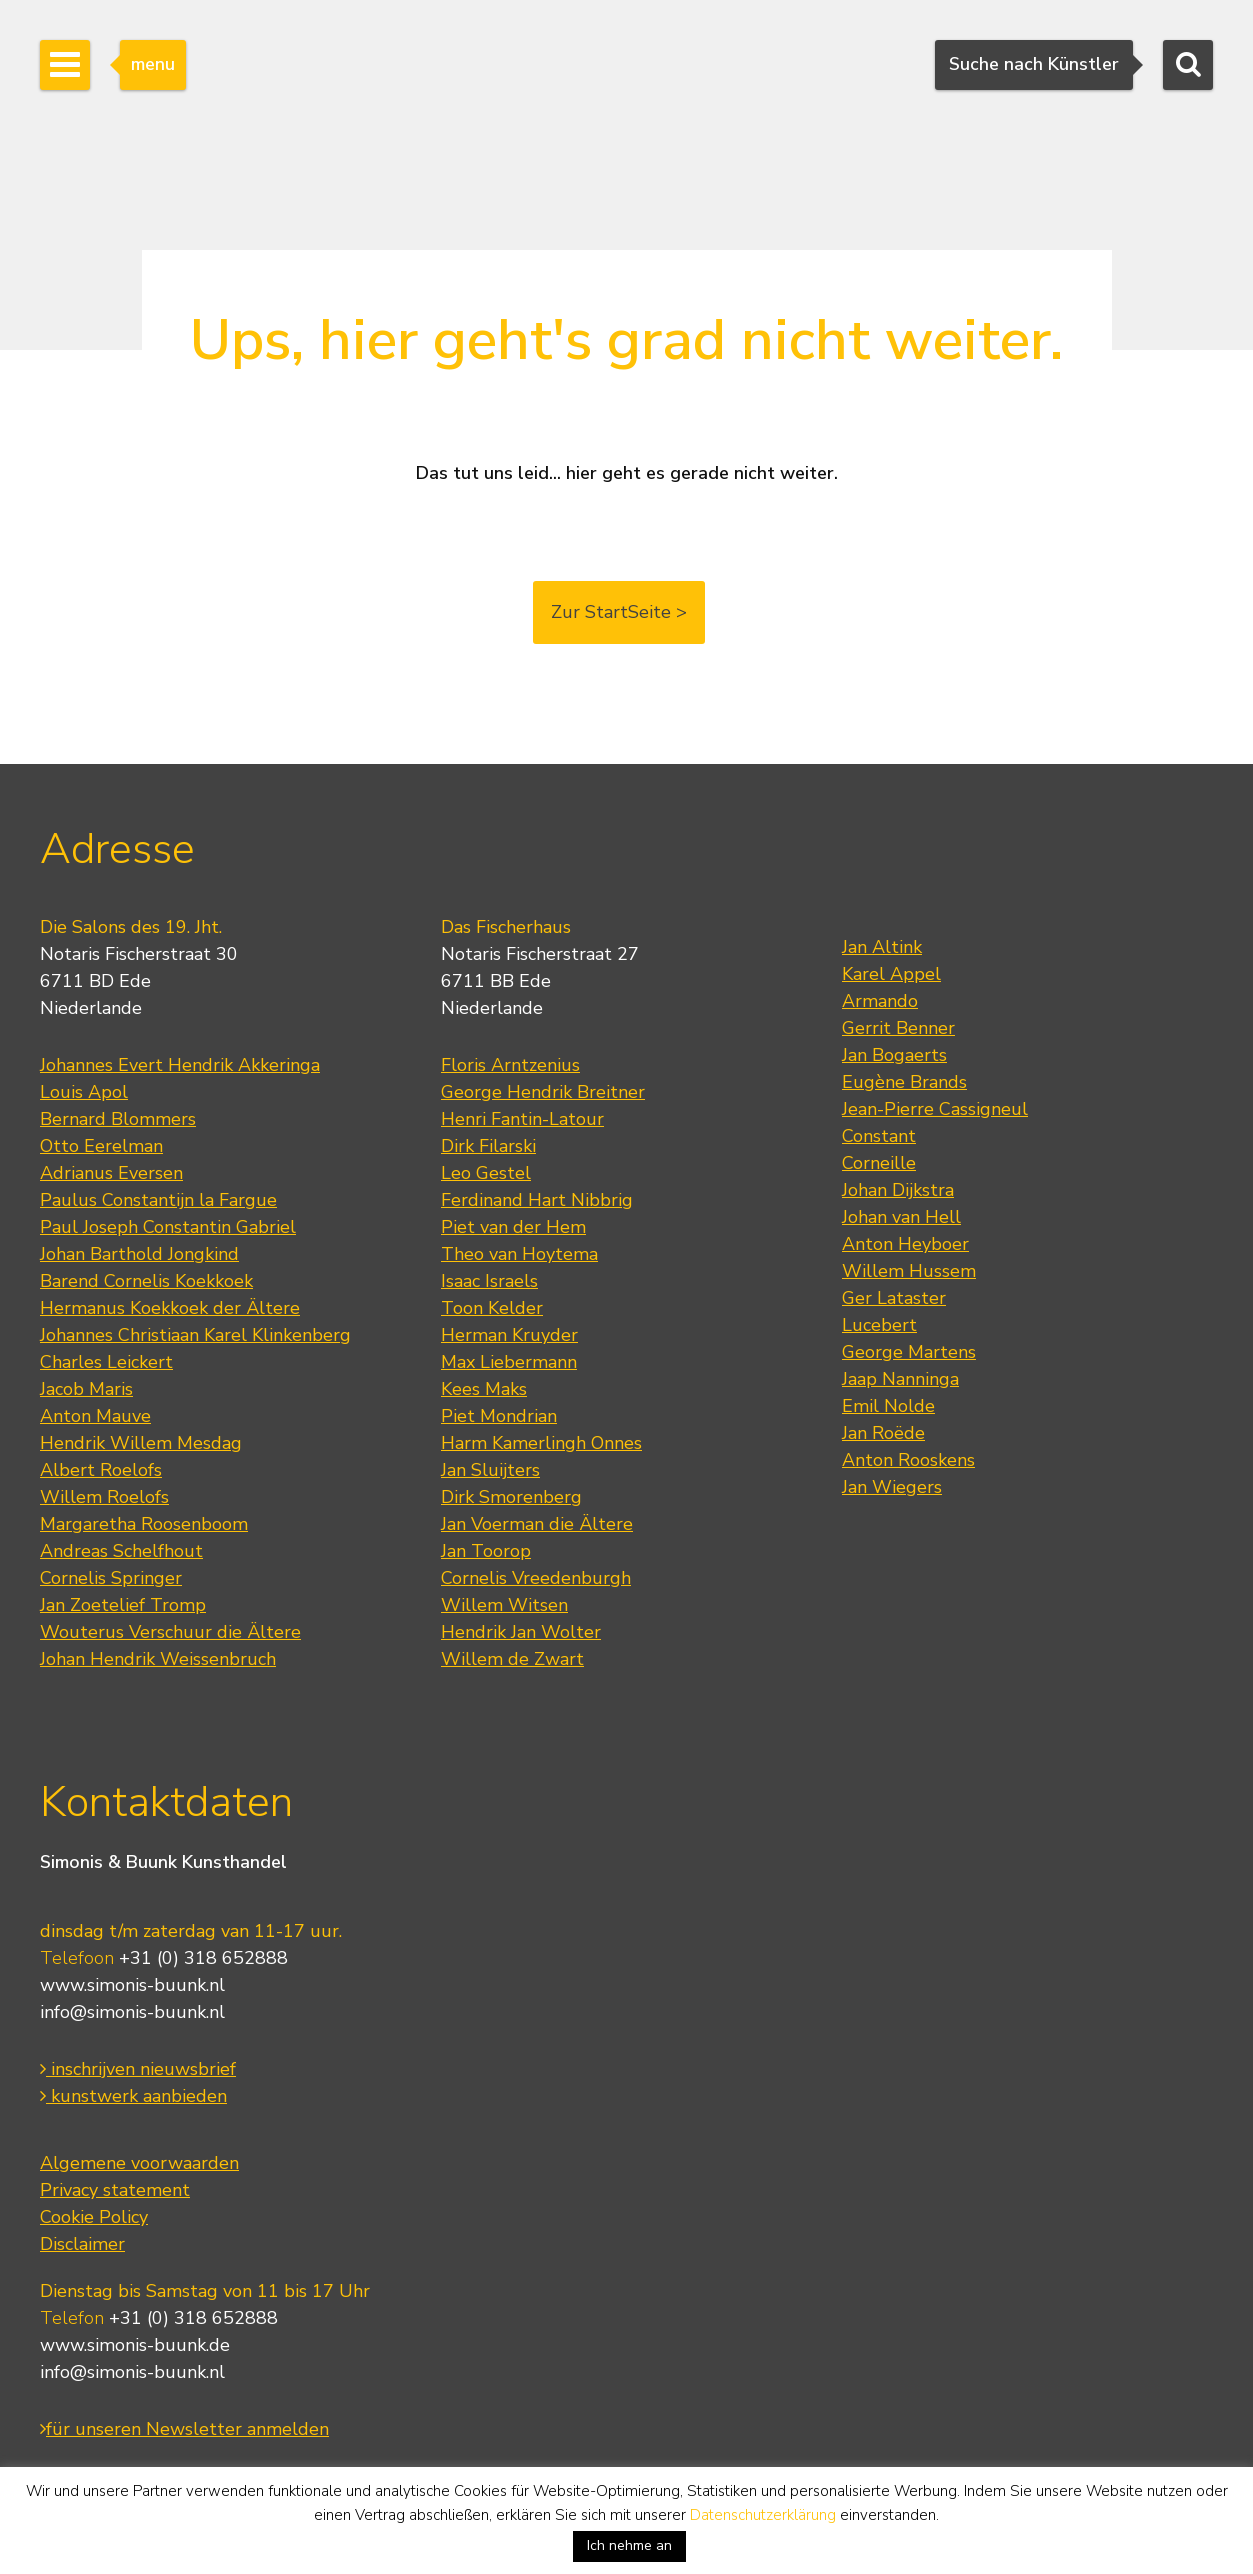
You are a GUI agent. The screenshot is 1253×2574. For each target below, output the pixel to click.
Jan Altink (882, 947)
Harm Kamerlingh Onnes (541, 1443)
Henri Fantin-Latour (522, 1119)
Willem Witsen (504, 1605)
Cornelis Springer (111, 1578)
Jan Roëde (883, 1433)
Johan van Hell (901, 1217)
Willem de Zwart (512, 1659)
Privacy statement (115, 2190)
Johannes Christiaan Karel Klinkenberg (195, 1335)
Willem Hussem (909, 1271)
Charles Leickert (106, 1362)
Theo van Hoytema (519, 1254)
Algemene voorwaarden (139, 2163)
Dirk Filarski (488, 1146)
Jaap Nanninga (900, 1379)
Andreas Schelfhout (121, 1551)
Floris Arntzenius (510, 1065)
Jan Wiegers (892, 1487)
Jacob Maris (86, 1389)
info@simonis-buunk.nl (132, 2012)
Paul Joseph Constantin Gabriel (168, 1227)
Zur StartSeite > (619, 612)
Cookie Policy (94, 2217)
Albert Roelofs (101, 1470)
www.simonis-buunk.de (135, 2345)
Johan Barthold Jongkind (139, 1254)
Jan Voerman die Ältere (537, 1524)
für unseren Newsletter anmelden (184, 2429)
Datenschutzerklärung (763, 2515)
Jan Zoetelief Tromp (123, 1605)
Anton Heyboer (905, 1244)
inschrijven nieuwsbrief (138, 2069)
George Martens (909, 1352)
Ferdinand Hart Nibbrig (537, 1200)
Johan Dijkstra (898, 1190)
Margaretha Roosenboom (144, 1524)
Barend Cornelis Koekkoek (146, 1281)
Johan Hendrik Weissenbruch (158, 1659)
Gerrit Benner (898, 1028)
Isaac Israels (489, 1281)
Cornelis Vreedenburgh (536, 1578)
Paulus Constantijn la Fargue (158, 1200)
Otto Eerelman (101, 1146)
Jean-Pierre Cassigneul (935, 1109)
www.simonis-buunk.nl (132, 1985)
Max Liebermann (509, 1362)
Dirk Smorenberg (511, 1497)
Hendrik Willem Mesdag (141, 1443)
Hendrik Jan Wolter (521, 1632)
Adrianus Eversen (111, 1173)
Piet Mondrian (499, 1416)
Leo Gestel (486, 1173)
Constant (879, 1136)
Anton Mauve (95, 1416)
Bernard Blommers (118, 1119)
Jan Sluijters (490, 1470)
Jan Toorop (486, 1551)
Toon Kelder (492, 1308)
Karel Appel (891, 974)
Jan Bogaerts (894, 1055)
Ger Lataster (894, 1298)
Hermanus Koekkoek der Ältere (170, 1308)
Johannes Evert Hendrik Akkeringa (180, 1065)
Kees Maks (484, 1389)
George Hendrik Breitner (543, 1092)
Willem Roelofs (104, 1497)
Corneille (879, 1163)
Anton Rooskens (908, 1460)
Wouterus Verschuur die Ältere (170, 1632)
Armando (880, 1001)
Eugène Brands (904, 1082)
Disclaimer (82, 2244)
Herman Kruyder (509, 1335)
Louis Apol (84, 1092)
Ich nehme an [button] (629, 2545)
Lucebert (879, 1325)
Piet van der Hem (513, 1227)
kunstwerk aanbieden (133, 2096)
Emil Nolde (888, 1406)
